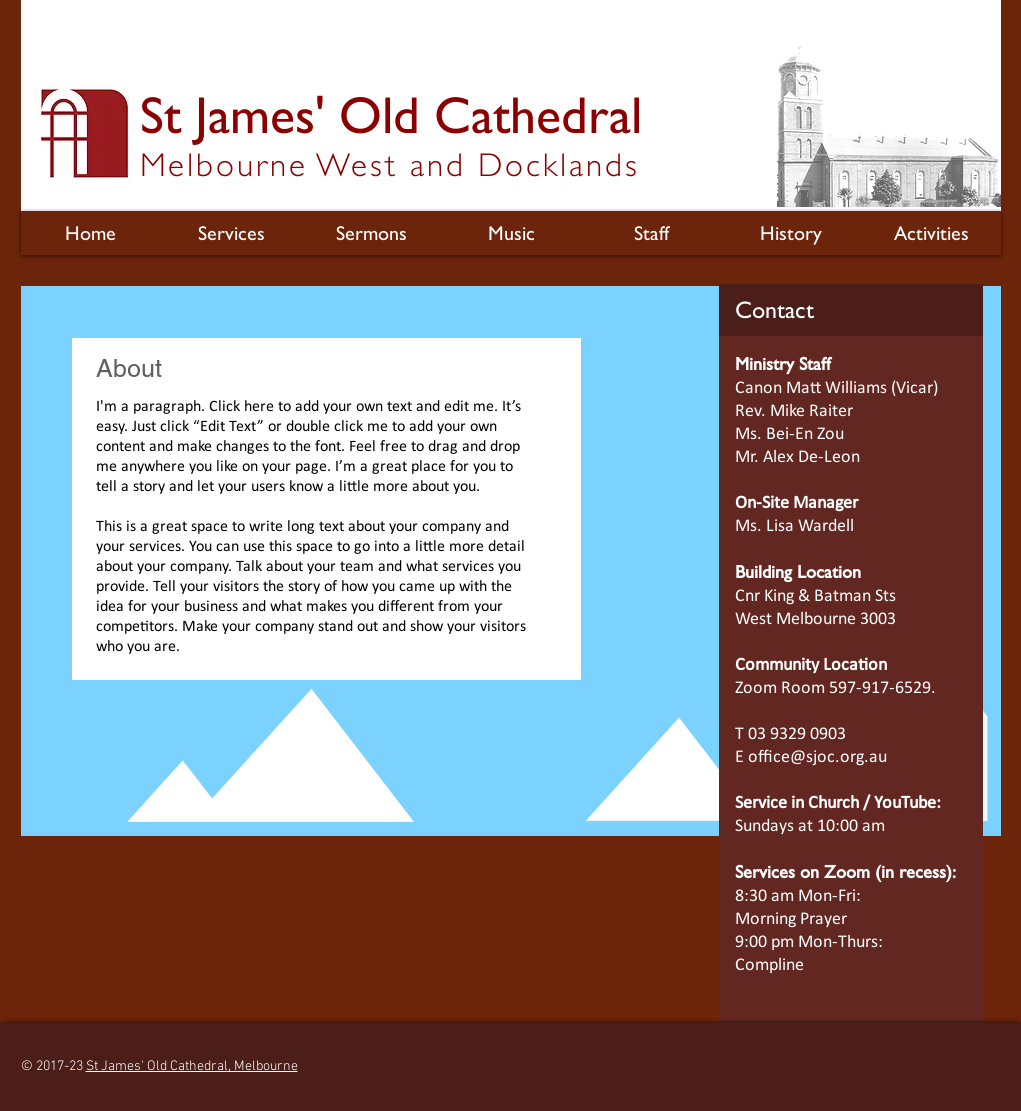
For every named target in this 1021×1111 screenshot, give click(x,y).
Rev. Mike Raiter (794, 411)
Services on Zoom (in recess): (845, 871)
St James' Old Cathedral (391, 115)
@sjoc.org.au (838, 757)
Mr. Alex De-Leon (797, 457)
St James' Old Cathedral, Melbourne (192, 1066)
